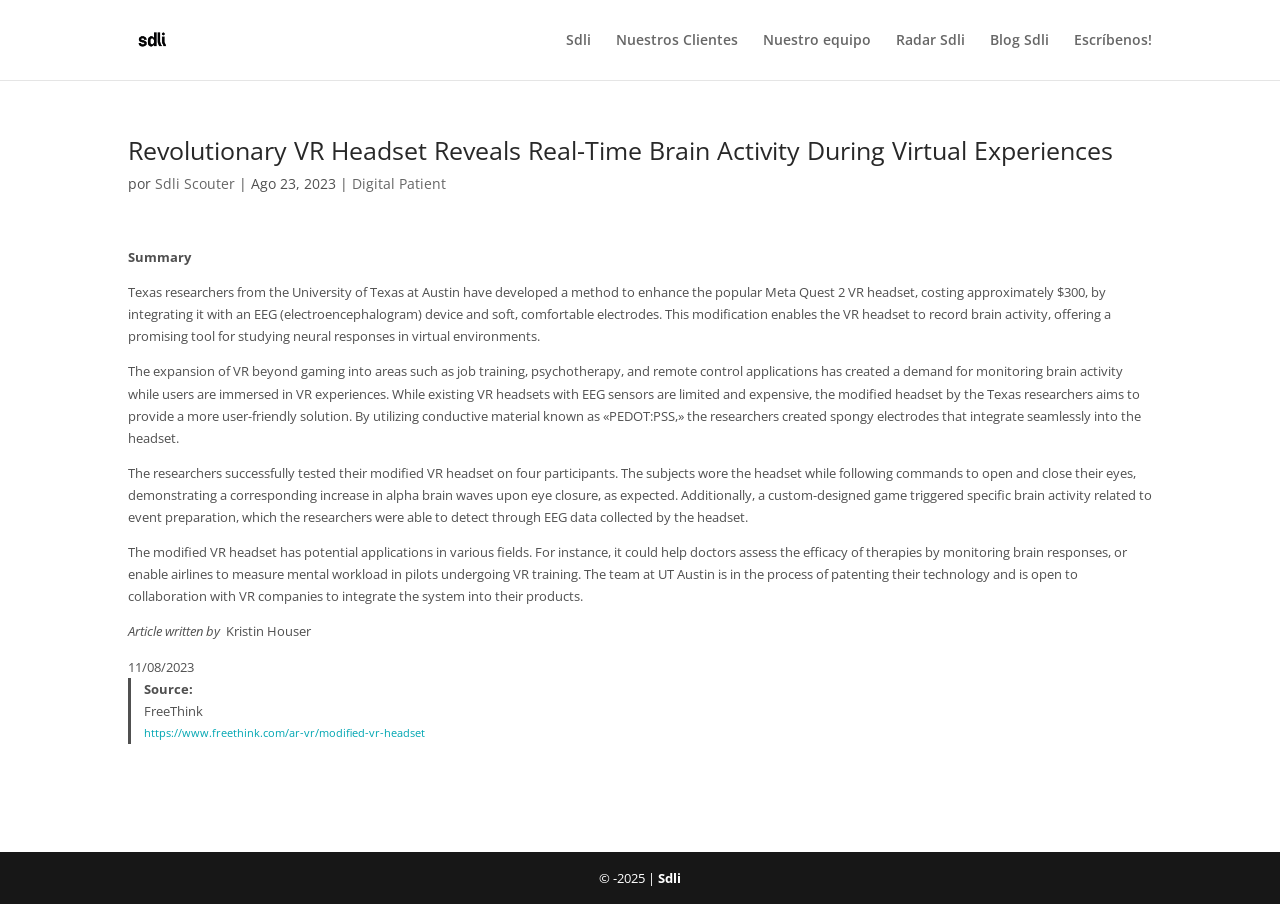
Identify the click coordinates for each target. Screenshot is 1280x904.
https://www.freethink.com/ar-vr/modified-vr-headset (284, 733)
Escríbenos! (1113, 41)
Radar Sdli (930, 41)
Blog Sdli (1019, 41)
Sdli (578, 41)
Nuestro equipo (817, 41)
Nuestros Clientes (677, 41)
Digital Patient (399, 183)
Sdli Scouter (195, 183)
